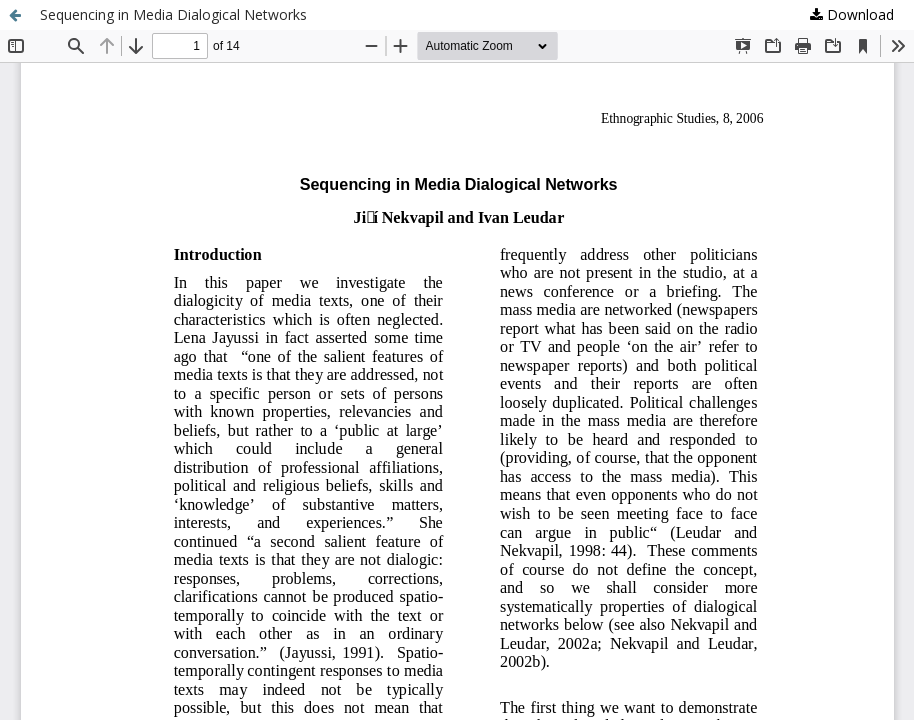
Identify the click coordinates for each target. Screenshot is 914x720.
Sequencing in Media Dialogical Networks (173, 14)
